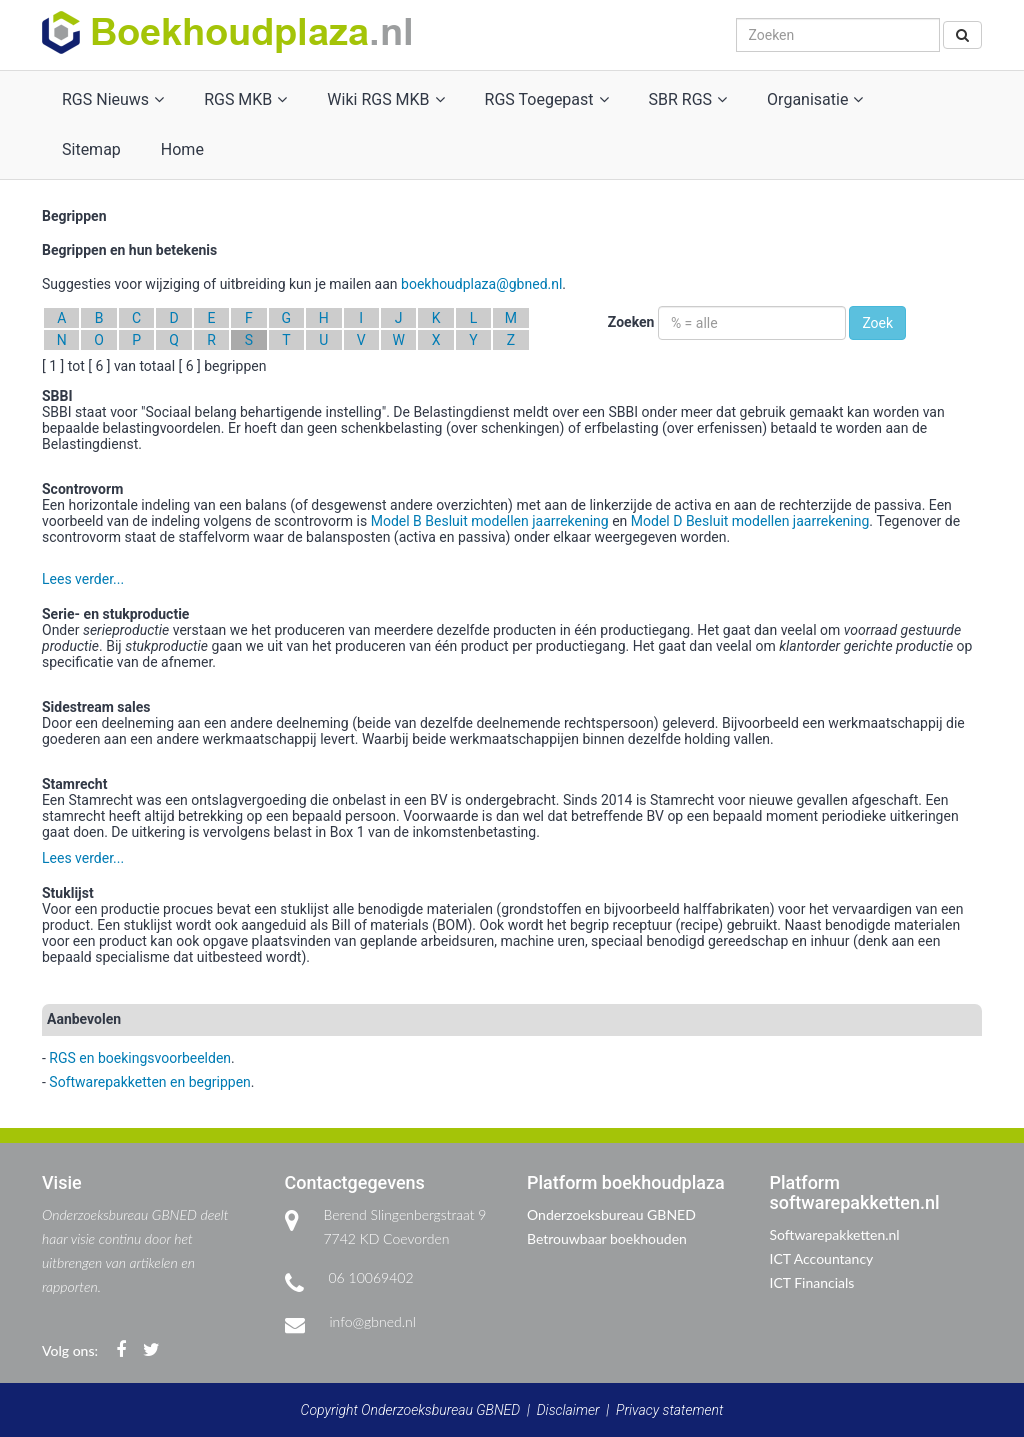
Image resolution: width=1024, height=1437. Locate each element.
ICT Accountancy (822, 1258)
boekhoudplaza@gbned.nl (481, 284)
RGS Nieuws (113, 99)
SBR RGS (688, 99)
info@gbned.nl (373, 1321)
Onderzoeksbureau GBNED (611, 1214)
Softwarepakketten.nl (835, 1234)
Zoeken (631, 322)
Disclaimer (568, 1410)
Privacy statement (669, 1410)
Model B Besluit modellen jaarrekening (490, 521)
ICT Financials (812, 1282)
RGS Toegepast (547, 99)
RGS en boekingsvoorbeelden (140, 1058)
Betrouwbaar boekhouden (607, 1238)
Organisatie (815, 99)
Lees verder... (83, 579)
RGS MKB (245, 99)
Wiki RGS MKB (385, 99)
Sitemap (91, 149)
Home (182, 149)
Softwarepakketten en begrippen (149, 1082)
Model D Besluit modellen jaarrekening (750, 521)
